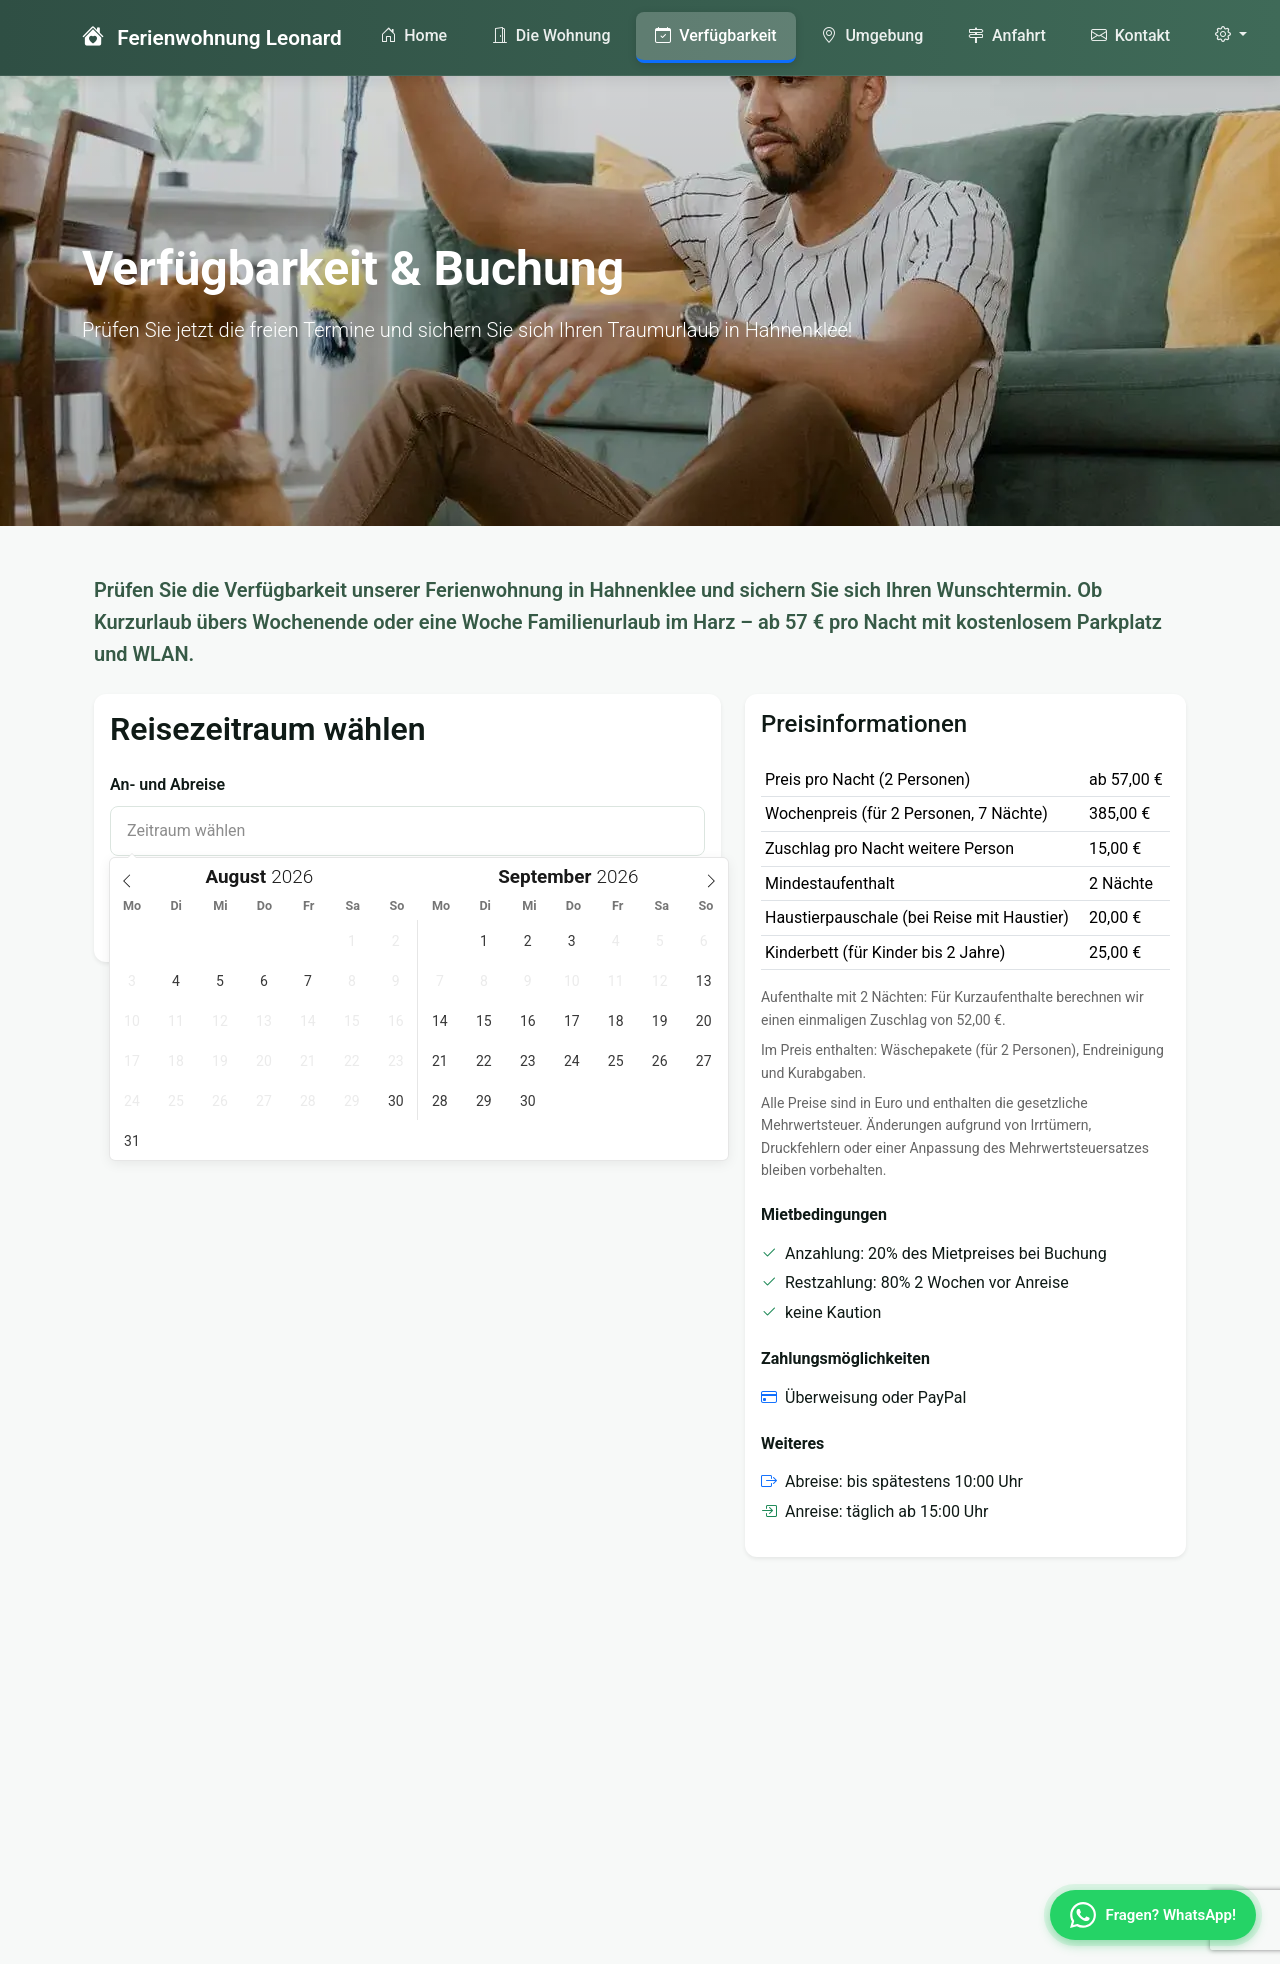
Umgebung (872, 35)
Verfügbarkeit (715, 35)
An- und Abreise (167, 784)
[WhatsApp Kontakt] (1153, 1915)
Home (413, 35)
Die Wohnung (551, 35)
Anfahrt (1007, 35)
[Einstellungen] (1231, 35)
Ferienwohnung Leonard (212, 37)
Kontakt (1130, 35)
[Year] (297, 876)
